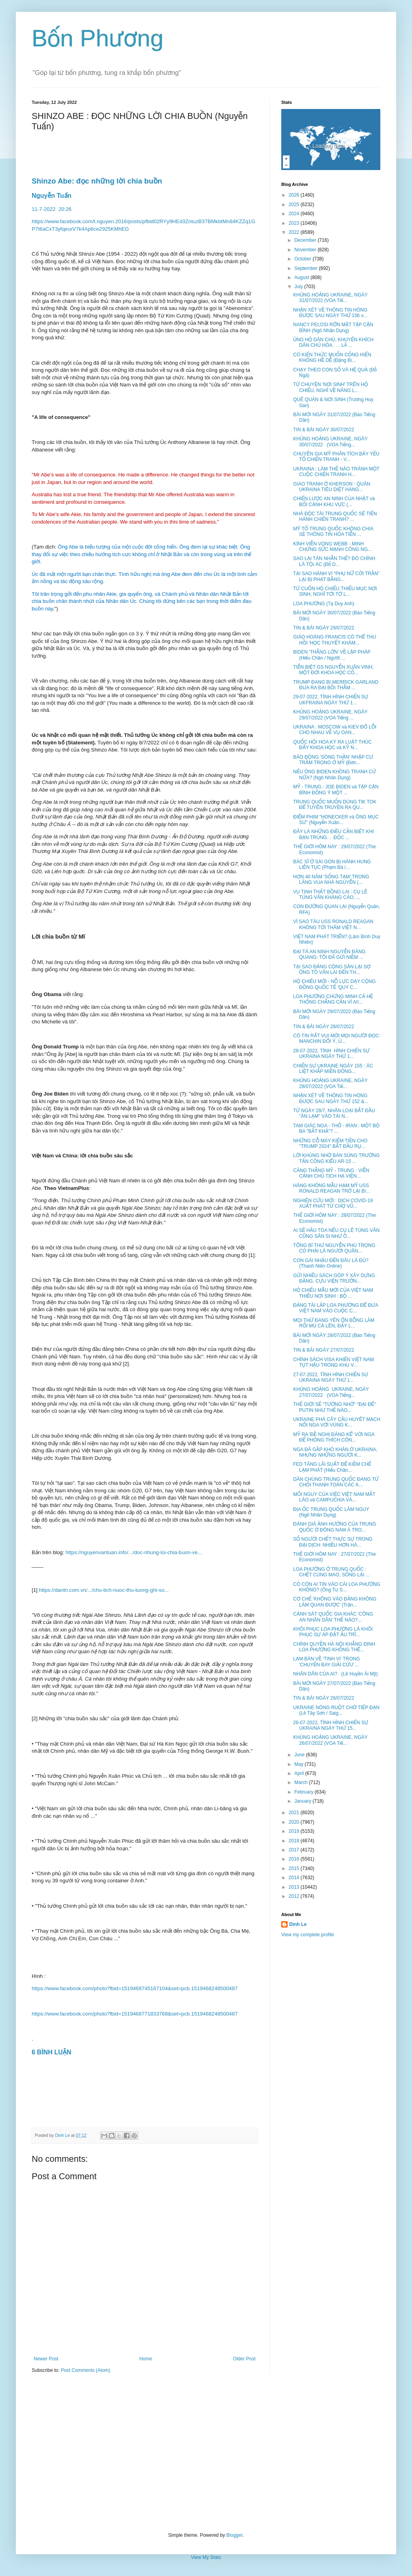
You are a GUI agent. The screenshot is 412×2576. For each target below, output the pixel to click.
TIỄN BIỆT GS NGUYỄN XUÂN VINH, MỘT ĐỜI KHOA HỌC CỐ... (333, 669)
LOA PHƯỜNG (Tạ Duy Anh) (323, 603)
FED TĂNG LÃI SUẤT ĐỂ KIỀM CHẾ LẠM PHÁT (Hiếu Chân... (332, 1467)
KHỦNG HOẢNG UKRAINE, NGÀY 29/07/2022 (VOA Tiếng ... (330, 714)
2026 (295, 195)
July (299, 286)
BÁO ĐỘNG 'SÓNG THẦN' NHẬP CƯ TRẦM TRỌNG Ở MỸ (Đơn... (333, 759)
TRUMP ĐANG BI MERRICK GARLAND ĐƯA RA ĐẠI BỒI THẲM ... (335, 684)
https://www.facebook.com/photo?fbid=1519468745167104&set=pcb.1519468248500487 (135, 1988)
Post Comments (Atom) (85, 2370)
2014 (295, 1877)
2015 (295, 1868)
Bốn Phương (98, 38)
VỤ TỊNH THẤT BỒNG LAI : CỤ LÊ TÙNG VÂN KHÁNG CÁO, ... (330, 894)
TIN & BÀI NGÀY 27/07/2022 (323, 1350)
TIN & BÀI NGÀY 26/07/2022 (323, 1698)
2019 (295, 1831)
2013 (295, 1887)
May (299, 1764)
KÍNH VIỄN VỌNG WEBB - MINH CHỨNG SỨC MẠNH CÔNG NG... (332, 546)
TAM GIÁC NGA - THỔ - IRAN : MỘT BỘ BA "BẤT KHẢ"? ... (336, 1128)
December (306, 240)
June (300, 1754)
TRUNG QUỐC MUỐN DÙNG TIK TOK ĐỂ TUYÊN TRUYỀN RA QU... (334, 804)
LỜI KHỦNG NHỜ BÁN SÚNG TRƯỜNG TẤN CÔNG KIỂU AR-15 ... (336, 1158)
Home (145, 2359)
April (299, 1773)
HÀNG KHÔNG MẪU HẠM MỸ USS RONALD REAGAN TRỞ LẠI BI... (331, 1188)
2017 (295, 1850)
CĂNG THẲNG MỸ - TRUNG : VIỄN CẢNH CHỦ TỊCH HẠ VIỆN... (331, 1173)
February (304, 1792)
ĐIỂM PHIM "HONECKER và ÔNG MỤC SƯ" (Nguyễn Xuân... (336, 819)
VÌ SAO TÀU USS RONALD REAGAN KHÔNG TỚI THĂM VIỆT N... (333, 924)
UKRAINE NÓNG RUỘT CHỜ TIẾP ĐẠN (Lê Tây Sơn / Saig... (336, 1710)
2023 (295, 223)
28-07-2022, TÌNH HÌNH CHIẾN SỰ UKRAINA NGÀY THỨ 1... (331, 1053)
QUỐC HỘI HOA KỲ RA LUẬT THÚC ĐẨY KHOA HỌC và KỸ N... (332, 744)
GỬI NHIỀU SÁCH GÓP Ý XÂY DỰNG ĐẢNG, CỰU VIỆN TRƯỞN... (334, 1278)
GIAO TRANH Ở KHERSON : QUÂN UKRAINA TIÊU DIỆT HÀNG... (331, 486)
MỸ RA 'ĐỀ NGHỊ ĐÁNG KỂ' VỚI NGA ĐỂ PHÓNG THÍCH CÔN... (333, 1437)
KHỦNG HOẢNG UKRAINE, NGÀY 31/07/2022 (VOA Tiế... (330, 297)
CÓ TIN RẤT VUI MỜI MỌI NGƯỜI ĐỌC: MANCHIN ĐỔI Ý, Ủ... (336, 1038)
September (306, 268)
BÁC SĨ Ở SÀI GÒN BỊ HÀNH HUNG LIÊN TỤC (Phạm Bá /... (332, 864)
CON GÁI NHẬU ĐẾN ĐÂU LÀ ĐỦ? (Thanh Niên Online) (330, 1263)
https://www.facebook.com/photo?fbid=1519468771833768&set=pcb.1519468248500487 (135, 2014)
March (301, 1782)
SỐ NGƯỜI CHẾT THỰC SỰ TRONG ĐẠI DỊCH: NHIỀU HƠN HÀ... (332, 1541)
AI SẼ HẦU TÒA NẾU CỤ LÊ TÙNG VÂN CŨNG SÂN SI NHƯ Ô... (336, 1233)
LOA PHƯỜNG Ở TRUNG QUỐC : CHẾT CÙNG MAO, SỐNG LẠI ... (331, 1572)
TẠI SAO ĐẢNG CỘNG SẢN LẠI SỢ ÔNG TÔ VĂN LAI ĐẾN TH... (331, 969)
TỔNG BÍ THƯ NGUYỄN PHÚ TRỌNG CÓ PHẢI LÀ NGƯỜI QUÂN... (334, 1248)
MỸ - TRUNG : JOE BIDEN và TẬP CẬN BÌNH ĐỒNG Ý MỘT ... (335, 789)
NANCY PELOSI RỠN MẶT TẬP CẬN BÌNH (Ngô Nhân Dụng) (333, 327)
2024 (295, 213)
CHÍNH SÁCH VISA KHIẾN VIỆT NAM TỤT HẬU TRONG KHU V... (333, 1362)
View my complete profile (307, 1934)
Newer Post (46, 2359)
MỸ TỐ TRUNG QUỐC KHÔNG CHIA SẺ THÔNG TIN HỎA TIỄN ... (333, 531)
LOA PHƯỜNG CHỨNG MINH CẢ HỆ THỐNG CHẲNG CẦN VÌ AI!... (333, 999)
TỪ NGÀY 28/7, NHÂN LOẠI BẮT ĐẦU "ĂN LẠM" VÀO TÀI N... (334, 1113)
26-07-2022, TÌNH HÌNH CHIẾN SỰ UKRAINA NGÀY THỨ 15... (330, 1725)
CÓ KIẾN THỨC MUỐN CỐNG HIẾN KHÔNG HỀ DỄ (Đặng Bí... (332, 357)
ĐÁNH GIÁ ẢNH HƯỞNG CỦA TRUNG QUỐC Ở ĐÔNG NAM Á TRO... (334, 1526)
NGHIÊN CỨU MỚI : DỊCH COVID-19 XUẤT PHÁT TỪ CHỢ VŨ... (333, 1203)
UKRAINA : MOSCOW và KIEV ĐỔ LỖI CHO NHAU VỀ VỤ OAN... (334, 729)
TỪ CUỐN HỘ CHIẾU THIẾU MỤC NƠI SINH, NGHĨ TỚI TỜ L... (335, 591)
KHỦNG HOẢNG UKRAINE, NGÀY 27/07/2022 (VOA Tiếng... (331, 1392)
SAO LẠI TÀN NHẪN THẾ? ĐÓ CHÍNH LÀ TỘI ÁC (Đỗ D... (334, 561)
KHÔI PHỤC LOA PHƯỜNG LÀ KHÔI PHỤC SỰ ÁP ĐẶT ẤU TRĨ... (333, 1631)
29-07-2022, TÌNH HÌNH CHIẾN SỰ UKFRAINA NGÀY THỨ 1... (330, 699)
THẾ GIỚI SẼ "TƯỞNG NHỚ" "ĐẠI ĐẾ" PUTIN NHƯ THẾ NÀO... (334, 1407)
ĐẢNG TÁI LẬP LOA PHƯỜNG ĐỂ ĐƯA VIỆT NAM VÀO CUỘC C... (335, 1308)
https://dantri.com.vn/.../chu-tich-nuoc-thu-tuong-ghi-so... (104, 1590)
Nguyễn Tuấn (51, 195)
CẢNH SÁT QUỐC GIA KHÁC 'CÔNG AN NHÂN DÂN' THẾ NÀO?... (333, 1616)
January (303, 1801)
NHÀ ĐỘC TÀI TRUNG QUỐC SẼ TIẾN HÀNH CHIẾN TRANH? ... (335, 516)
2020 (295, 1822)
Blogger (234, 2535)
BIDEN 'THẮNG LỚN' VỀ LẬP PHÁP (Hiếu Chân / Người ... (331, 654)
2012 (295, 1896)
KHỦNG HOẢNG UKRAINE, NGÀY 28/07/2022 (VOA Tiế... (330, 1083)
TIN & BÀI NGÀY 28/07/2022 (323, 1026)
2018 (295, 1841)
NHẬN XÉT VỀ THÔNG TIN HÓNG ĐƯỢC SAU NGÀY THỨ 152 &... (330, 1098)
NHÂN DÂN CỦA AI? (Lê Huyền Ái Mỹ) (335, 1674)
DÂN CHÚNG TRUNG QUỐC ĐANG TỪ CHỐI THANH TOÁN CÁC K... (336, 1482)
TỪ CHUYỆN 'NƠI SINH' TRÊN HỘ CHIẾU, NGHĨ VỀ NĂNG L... (330, 387)
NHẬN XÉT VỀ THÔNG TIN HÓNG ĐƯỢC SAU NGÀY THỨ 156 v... (330, 312)
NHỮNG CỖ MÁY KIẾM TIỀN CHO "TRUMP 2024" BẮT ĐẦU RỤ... (330, 1143)
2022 (295, 232)
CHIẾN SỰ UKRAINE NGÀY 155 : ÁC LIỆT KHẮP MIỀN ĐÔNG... (333, 1068)
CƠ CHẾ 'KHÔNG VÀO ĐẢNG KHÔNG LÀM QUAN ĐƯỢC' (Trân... (334, 1601)
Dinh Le (63, 2135)
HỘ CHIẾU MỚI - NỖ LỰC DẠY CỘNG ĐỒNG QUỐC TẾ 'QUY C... (334, 984)
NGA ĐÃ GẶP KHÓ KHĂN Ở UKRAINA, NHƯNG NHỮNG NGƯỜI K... (335, 1452)
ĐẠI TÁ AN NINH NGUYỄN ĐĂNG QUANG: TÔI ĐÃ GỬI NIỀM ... (329, 954)
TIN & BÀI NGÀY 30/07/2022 (323, 429)
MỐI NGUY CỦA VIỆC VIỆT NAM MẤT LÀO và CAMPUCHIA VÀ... (334, 1497)
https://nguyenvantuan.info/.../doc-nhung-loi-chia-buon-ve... (133, 1552)
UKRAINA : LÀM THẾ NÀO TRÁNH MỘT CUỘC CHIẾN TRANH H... (336, 471)
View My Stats (206, 2557)
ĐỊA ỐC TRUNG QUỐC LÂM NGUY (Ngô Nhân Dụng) (331, 1512)
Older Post (244, 2359)
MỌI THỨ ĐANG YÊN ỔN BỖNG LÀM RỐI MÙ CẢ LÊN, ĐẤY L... (333, 1323)
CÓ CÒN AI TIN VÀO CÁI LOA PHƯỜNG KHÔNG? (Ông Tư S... (336, 1587)
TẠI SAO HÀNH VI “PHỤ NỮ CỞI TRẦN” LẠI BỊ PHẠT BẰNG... (336, 576)
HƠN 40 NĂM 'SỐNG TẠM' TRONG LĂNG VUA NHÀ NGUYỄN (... (331, 879)
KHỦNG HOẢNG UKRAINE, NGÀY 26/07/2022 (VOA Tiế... (330, 1740)
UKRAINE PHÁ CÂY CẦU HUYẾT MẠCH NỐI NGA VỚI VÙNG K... (336, 1422)
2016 (295, 1859)
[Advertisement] (206, 2452)
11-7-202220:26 (51, 209)
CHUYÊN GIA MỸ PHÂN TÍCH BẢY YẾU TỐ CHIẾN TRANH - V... (336, 456)
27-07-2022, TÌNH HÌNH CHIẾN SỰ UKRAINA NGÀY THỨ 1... (330, 1377)
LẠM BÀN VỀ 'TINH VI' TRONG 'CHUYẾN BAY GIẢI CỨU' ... (326, 1661)
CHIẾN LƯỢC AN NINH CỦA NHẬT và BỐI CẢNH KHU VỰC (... (334, 501)
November (306, 249)
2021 (295, 1812)
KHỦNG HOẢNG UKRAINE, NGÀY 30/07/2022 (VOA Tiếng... (330, 441)
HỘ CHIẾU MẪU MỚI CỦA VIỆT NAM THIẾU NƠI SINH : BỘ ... (333, 1293)
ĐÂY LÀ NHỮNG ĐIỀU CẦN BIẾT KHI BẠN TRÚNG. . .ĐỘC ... (333, 834)
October (303, 259)
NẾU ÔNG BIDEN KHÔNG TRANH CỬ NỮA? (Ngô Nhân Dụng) (334, 774)
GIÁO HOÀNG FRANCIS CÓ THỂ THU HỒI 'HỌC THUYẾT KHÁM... (334, 639)
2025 (295, 204)
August (302, 277)
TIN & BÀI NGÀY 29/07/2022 (323, 628)
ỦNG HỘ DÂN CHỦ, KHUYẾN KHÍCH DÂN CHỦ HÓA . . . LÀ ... (333, 342)
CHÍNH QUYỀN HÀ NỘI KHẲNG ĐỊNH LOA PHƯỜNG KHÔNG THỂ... (334, 1646)
